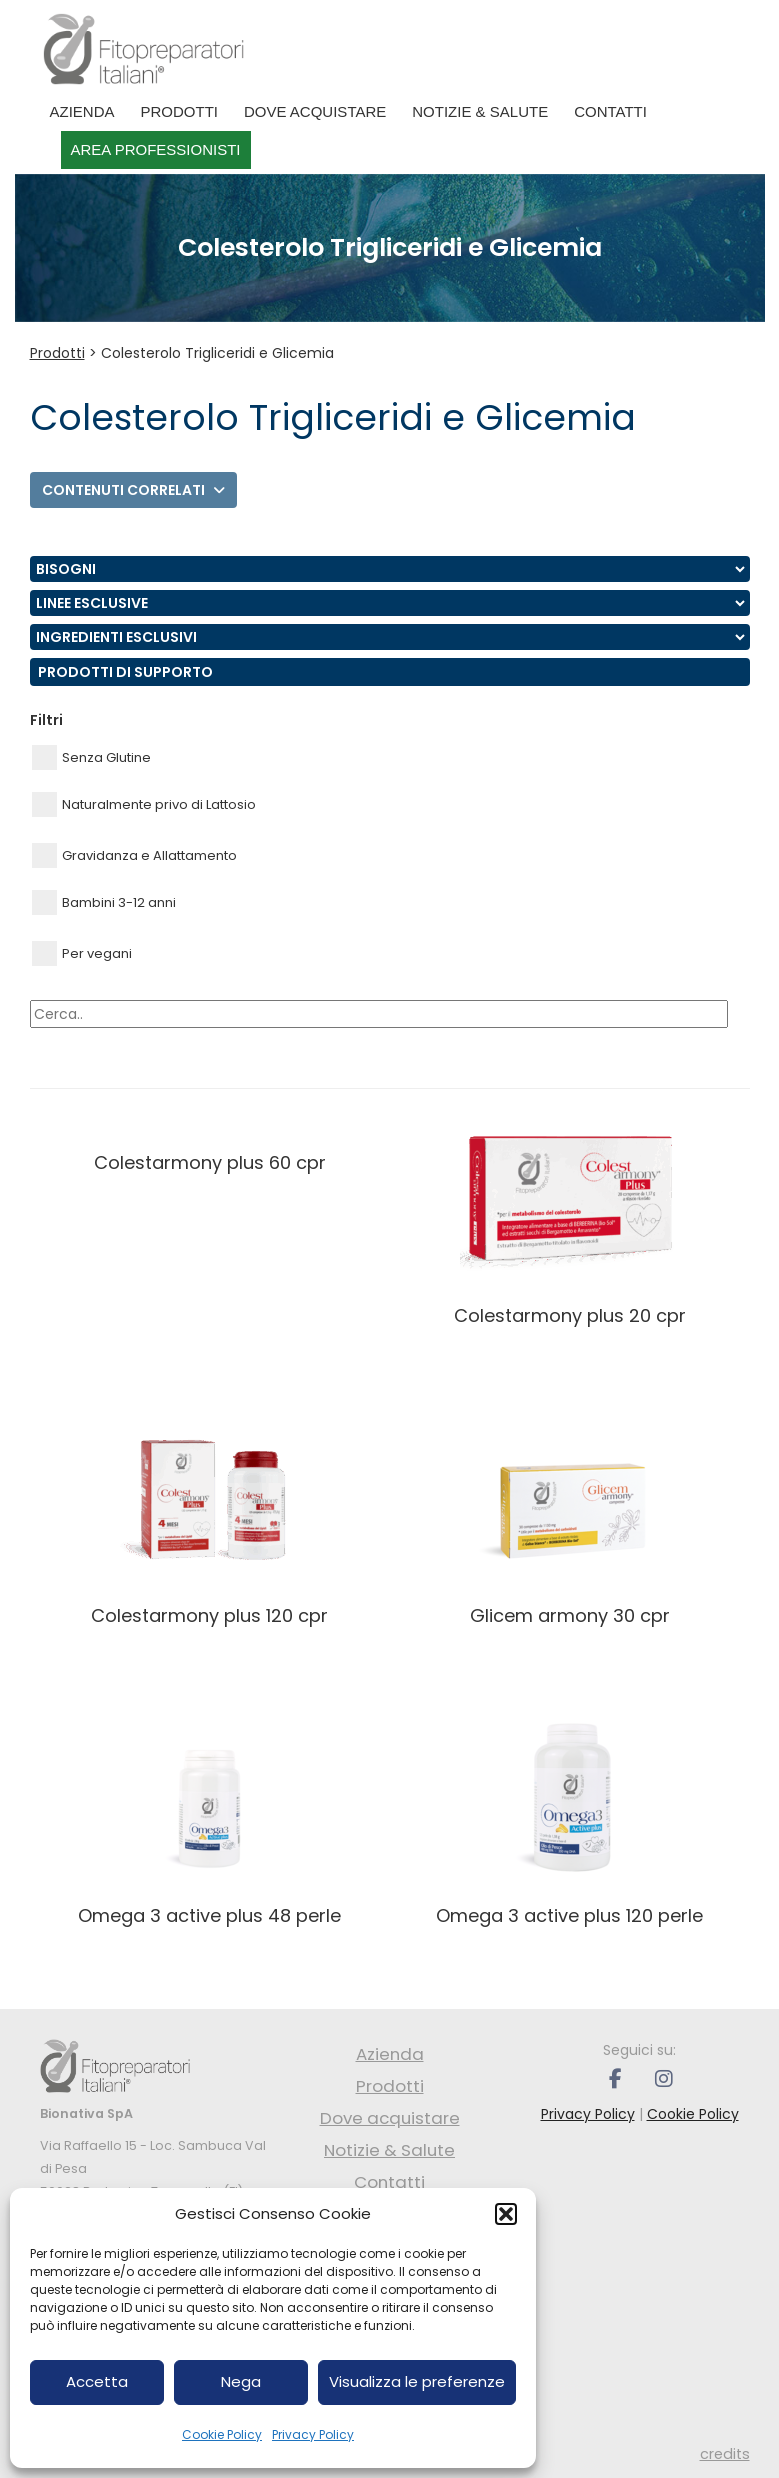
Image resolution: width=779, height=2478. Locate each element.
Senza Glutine (91, 757)
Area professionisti (156, 149)
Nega (241, 2381)
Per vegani (82, 953)
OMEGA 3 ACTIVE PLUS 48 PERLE (209, 1915)
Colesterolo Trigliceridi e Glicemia (217, 353)
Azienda (82, 111)
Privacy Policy (313, 2434)
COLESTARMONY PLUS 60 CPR (210, 1162)
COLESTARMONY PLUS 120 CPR (209, 1615)
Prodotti (180, 111)
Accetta (97, 2381)
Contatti (610, 111)
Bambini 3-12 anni (104, 902)
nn (390, 569)
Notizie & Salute (480, 111)
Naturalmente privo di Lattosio (144, 804)
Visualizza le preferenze (417, 2381)
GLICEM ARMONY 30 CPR (570, 1615)
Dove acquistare (315, 111)
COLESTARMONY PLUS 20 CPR (570, 1315)
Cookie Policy (222, 2434)
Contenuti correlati (133, 490)
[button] (506, 2214)
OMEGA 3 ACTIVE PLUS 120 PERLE (569, 1915)
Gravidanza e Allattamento (134, 855)
